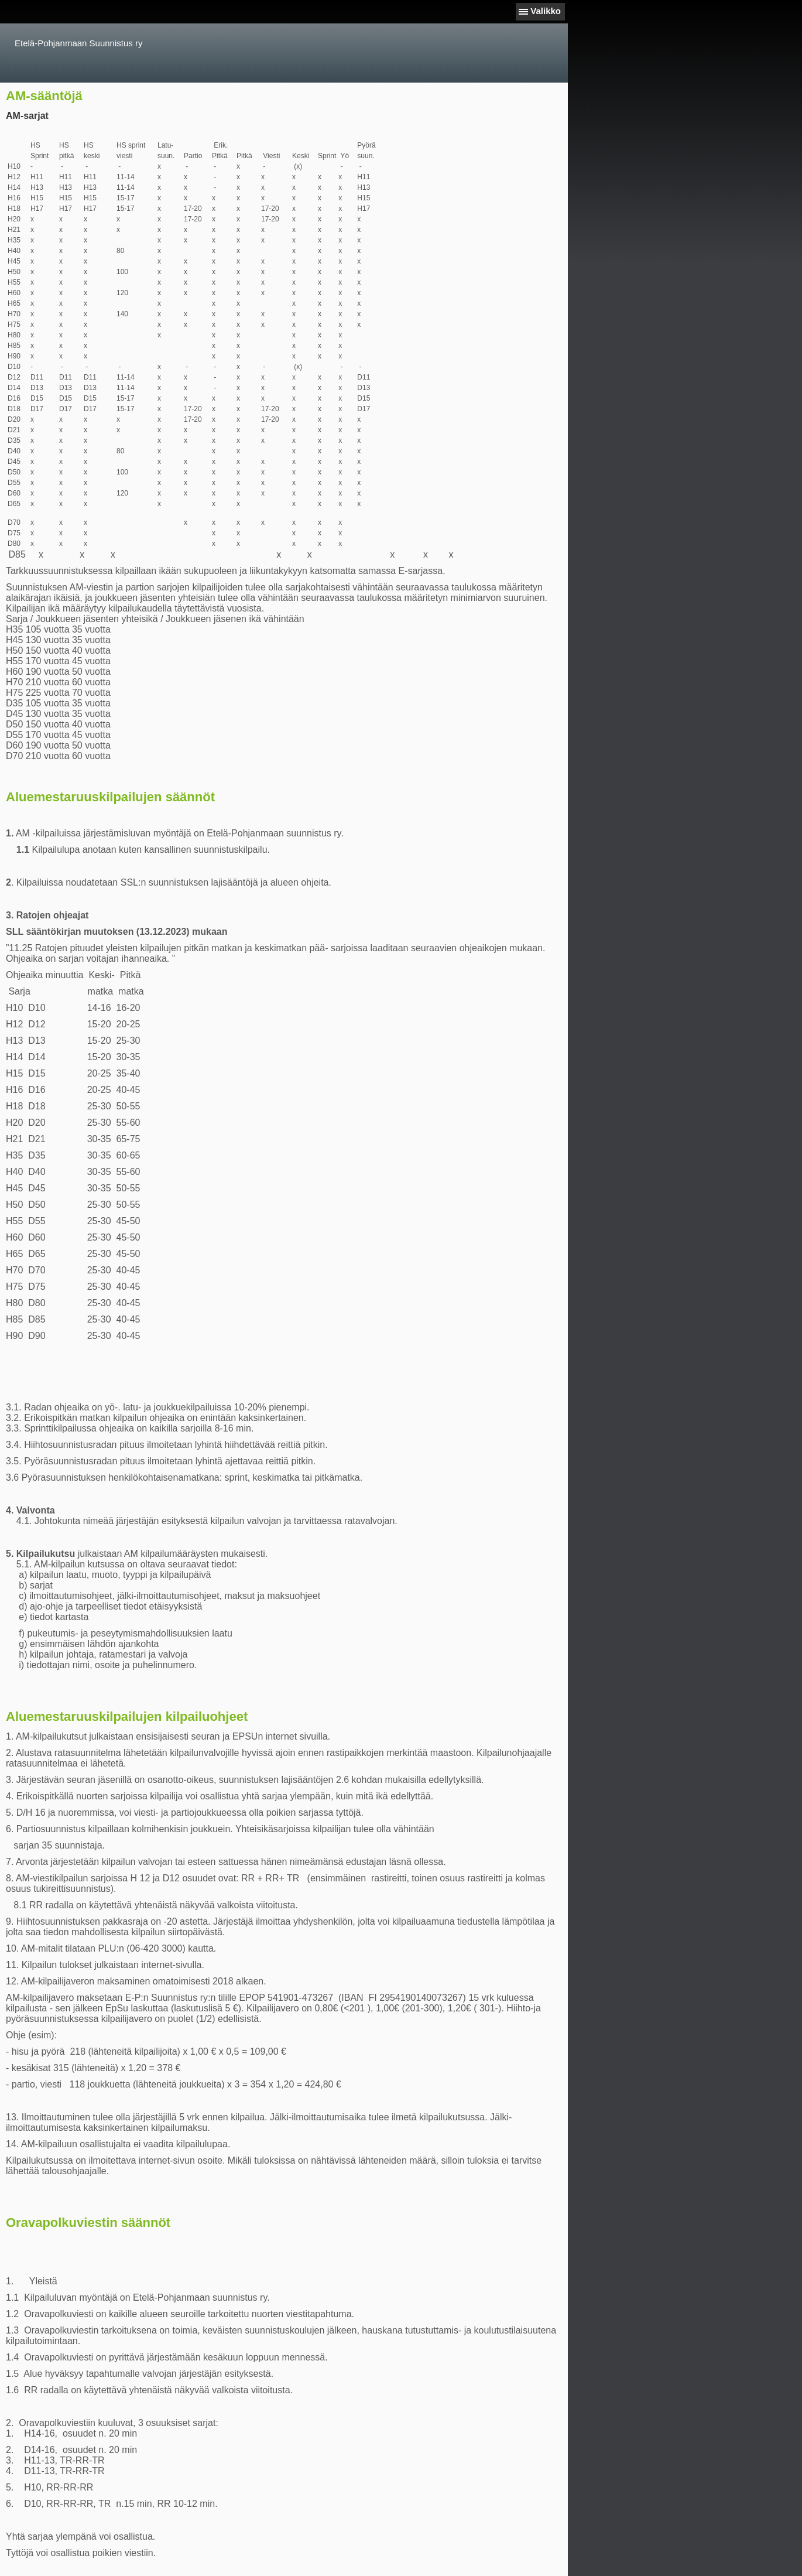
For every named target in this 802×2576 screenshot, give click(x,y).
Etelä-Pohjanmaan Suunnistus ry (78, 43)
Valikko (545, 11)
